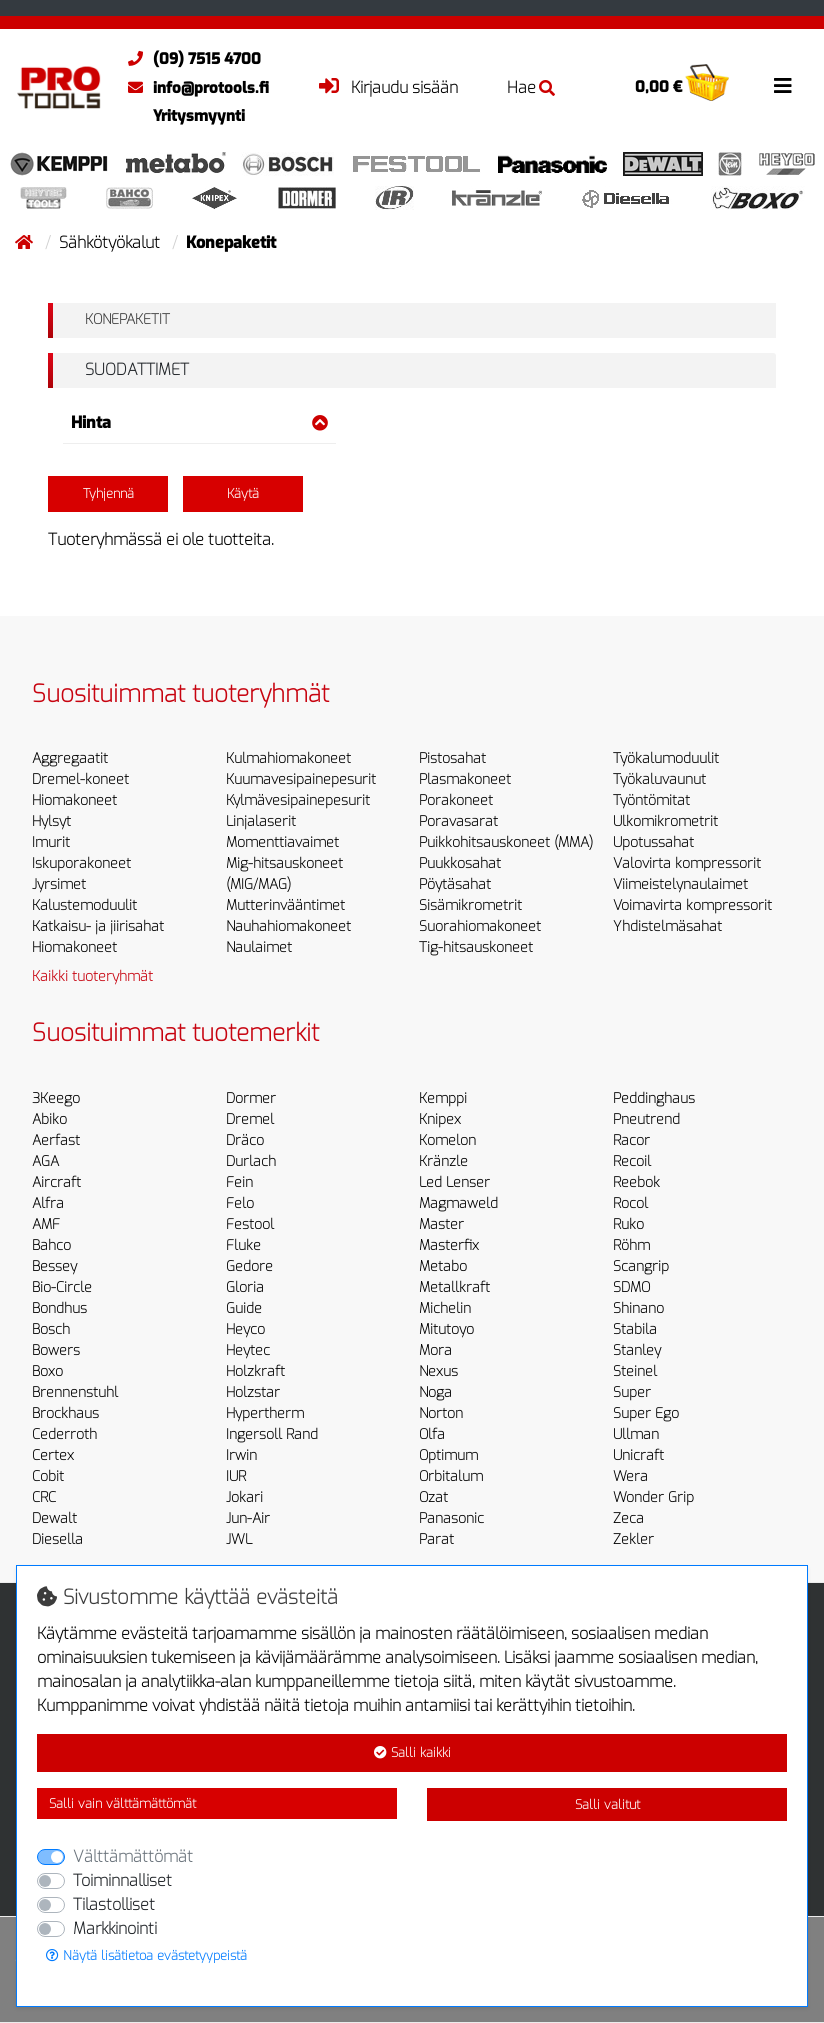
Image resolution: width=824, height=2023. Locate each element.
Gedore (249, 1266)
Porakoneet (456, 800)
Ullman (636, 1434)
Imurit (51, 842)
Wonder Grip (653, 1497)
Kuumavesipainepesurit (301, 779)
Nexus (438, 1371)
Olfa (432, 1434)
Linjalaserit (261, 821)
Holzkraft (255, 1371)
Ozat (433, 1497)
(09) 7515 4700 (189, 59)
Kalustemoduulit (84, 905)
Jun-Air (248, 1518)
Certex (53, 1455)
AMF (46, 1224)
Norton (441, 1413)
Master (441, 1224)
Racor (631, 1140)
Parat (436, 1539)
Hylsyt (51, 821)
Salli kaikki (412, 1752)
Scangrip (641, 1266)
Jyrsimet (59, 884)
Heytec (248, 1350)
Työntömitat (651, 800)
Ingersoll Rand (272, 1434)
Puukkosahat (460, 863)
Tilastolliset (114, 1904)
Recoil (632, 1161)
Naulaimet (259, 947)
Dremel (250, 1119)
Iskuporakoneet (81, 863)
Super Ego (646, 1413)
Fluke (243, 1245)
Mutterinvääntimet (285, 905)
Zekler (633, 1539)
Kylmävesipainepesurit (298, 800)
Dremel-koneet (80, 779)
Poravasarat (458, 821)
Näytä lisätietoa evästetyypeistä (146, 1955)
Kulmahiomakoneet (288, 758)
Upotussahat (653, 842)
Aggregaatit (70, 758)
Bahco (51, 1245)
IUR (236, 1476)
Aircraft (56, 1182)
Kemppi (443, 1098)
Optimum (448, 1455)
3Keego (56, 1098)
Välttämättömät (133, 1856)
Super (632, 1392)
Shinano (638, 1308)
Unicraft (638, 1455)
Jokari (244, 1497)
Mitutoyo (446, 1329)
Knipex (440, 1119)
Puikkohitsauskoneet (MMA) (506, 842)
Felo (240, 1203)
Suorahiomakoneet (480, 926)
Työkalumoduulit (666, 758)
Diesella (57, 1539)
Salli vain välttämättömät (122, 1803)
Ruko (628, 1224)
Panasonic (451, 1518)
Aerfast (56, 1140)
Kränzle (443, 1161)
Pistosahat (452, 758)
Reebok (636, 1182)
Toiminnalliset (122, 1880)
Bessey (54, 1266)
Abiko (49, 1119)
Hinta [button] (199, 422)
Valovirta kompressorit (687, 863)
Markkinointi (115, 1928)
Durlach (251, 1161)
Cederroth (64, 1434)
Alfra (48, 1203)
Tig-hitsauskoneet (476, 947)
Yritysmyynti (199, 116)
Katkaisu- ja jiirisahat (98, 926)
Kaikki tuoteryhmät (92, 976)
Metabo (443, 1266)
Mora (435, 1350)
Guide (244, 1308)
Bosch (51, 1329)
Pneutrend (646, 1119)
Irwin (241, 1455)
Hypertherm (265, 1413)
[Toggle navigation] (783, 86)
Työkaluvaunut (659, 779)
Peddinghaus (654, 1098)
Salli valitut (607, 1804)
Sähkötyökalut (111, 242)
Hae (531, 87)
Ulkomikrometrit (665, 821)
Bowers (56, 1350)
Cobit (48, 1476)
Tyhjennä (108, 493)
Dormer (251, 1098)
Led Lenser (454, 1182)
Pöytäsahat (455, 884)
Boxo (47, 1371)
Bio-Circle (62, 1287)
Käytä (243, 493)
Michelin (445, 1308)
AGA (45, 1161)
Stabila (635, 1329)
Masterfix (449, 1245)
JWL (239, 1539)
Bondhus (59, 1308)
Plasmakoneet (465, 779)
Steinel (635, 1371)
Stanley (637, 1350)
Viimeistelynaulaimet (680, 884)
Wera (630, 1476)
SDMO (631, 1287)
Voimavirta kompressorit (692, 905)
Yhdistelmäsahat (667, 926)
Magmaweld (458, 1203)
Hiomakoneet (74, 800)
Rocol (630, 1203)
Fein (239, 1182)
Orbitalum (451, 1476)
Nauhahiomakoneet (288, 926)
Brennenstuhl (75, 1392)
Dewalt (54, 1518)
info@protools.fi (193, 88)
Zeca (628, 1518)
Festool (250, 1224)
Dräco (245, 1140)
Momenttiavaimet (282, 842)
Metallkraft (454, 1287)
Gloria (245, 1287)
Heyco (245, 1329)
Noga (435, 1392)
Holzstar (253, 1392)
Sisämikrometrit (470, 905)
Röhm (631, 1245)
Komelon (447, 1140)
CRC (44, 1497)
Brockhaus (65, 1413)
